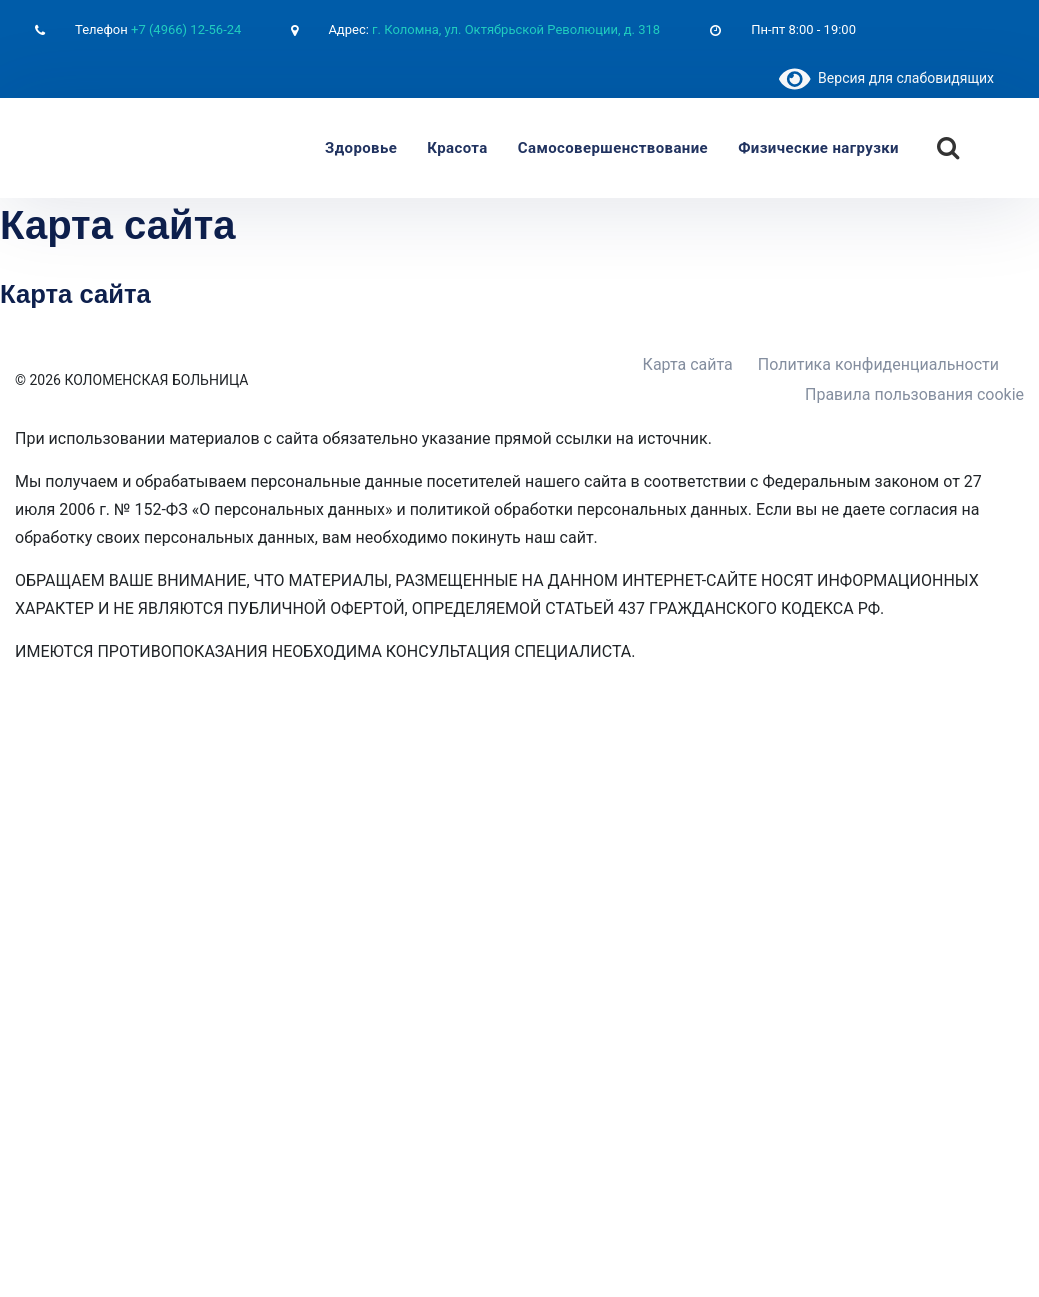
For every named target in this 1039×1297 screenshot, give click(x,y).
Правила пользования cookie (914, 394)
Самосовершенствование (613, 148)
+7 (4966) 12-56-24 (186, 29)
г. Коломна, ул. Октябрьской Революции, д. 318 (516, 29)
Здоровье (361, 148)
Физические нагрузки (818, 148)
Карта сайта (688, 364)
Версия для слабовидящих (886, 78)
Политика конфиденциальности (878, 364)
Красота (457, 148)
